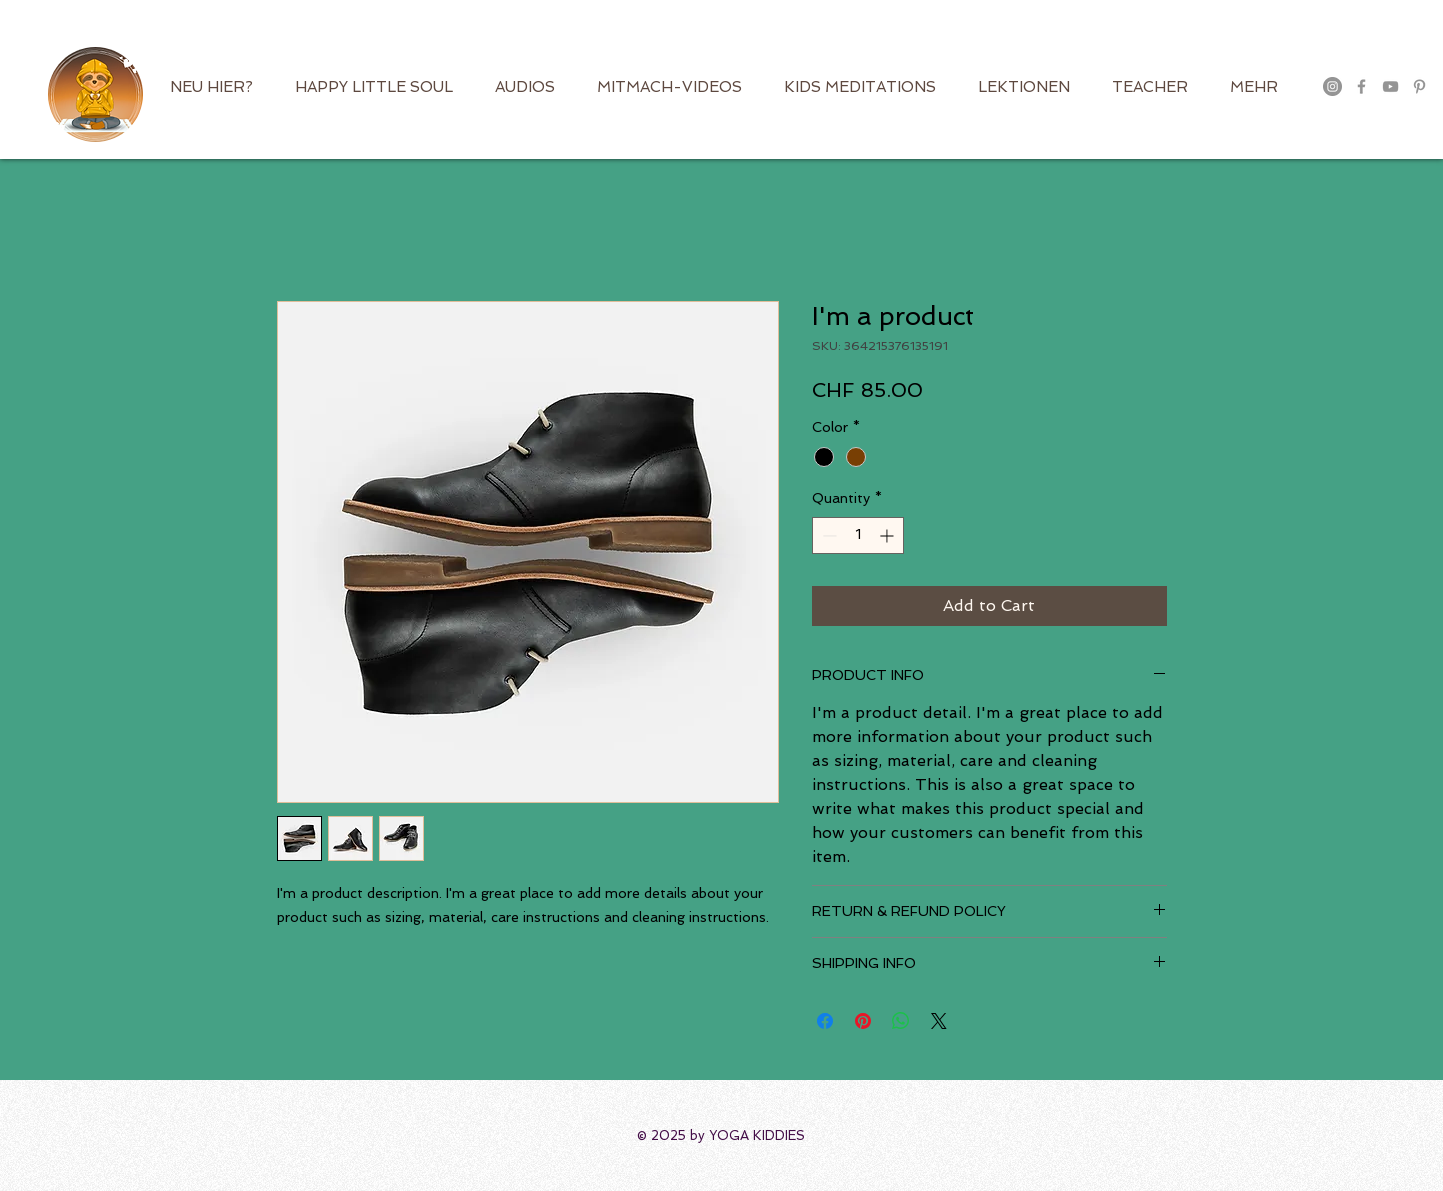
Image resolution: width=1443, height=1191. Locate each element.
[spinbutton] (858, 535)
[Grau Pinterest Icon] (1419, 86)
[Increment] (888, 535)
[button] (1406, 44)
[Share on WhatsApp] (901, 1021)
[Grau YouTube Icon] (1390, 86)
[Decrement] (827, 535)
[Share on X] (939, 1021)
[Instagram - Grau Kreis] (1332, 86)
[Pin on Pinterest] (863, 1021)
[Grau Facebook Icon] (1361, 86)
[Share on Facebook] (825, 1021)
